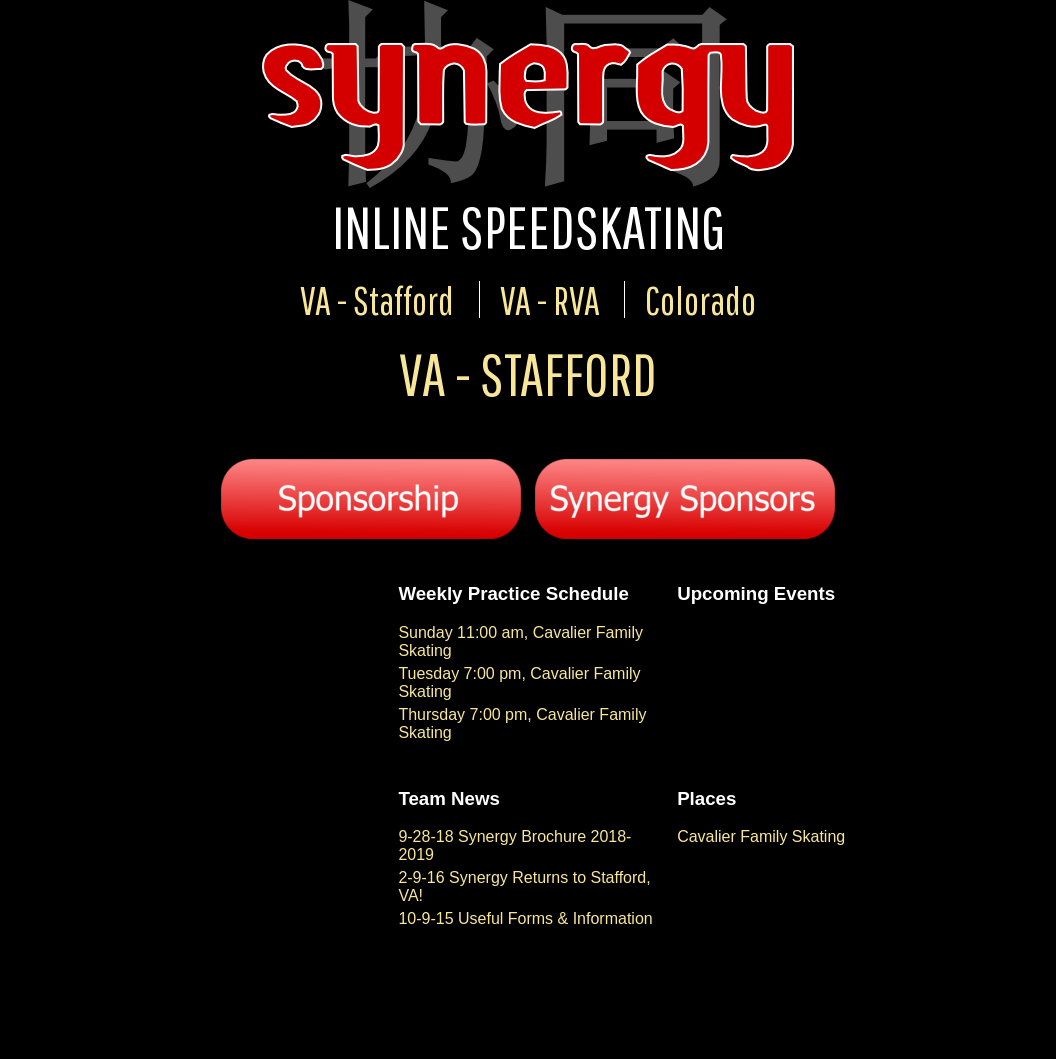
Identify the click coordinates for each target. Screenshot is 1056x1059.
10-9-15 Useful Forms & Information (525, 918)
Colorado (700, 300)
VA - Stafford (377, 300)
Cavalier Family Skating (761, 836)
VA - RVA (550, 300)
